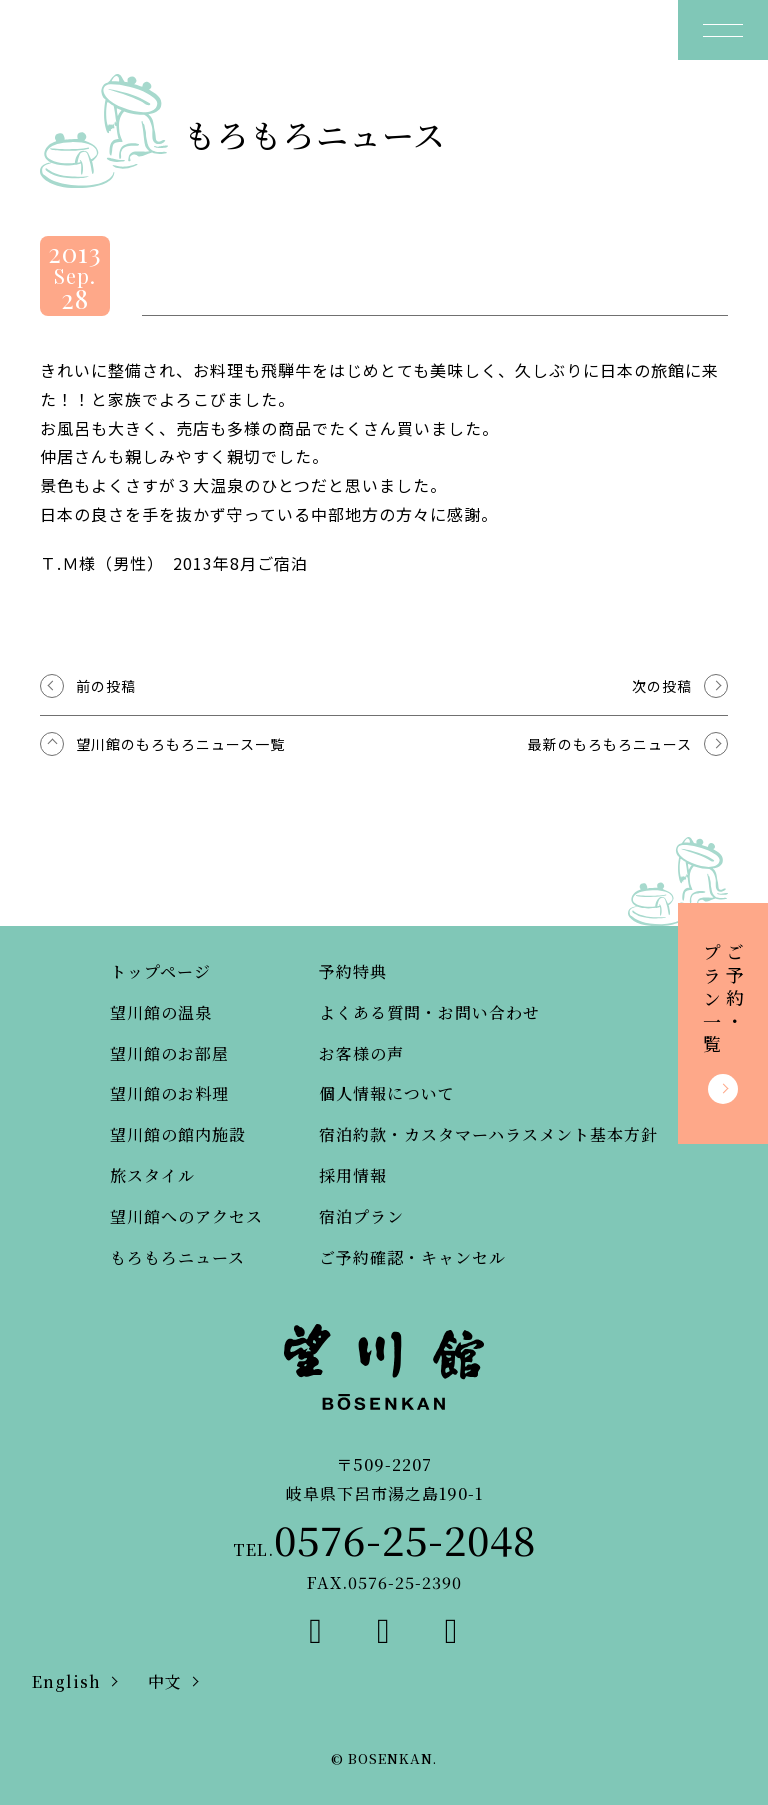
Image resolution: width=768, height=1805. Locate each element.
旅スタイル (152, 1175)
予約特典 (353, 971)
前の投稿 (106, 686)
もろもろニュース (177, 1257)
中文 (165, 1681)
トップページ (160, 971)
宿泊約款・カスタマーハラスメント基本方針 (488, 1134)
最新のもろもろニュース (610, 744)
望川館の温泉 (161, 1012)
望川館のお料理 (169, 1093)
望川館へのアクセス (186, 1216)
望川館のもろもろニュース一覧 (180, 744)
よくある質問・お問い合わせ (429, 1012)
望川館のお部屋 (169, 1053)
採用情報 (353, 1175)
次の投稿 (662, 686)
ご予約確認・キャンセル (412, 1257)
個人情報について (387, 1093)
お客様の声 (361, 1053)
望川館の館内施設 (178, 1134)
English (66, 1681)
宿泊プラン (361, 1216)
